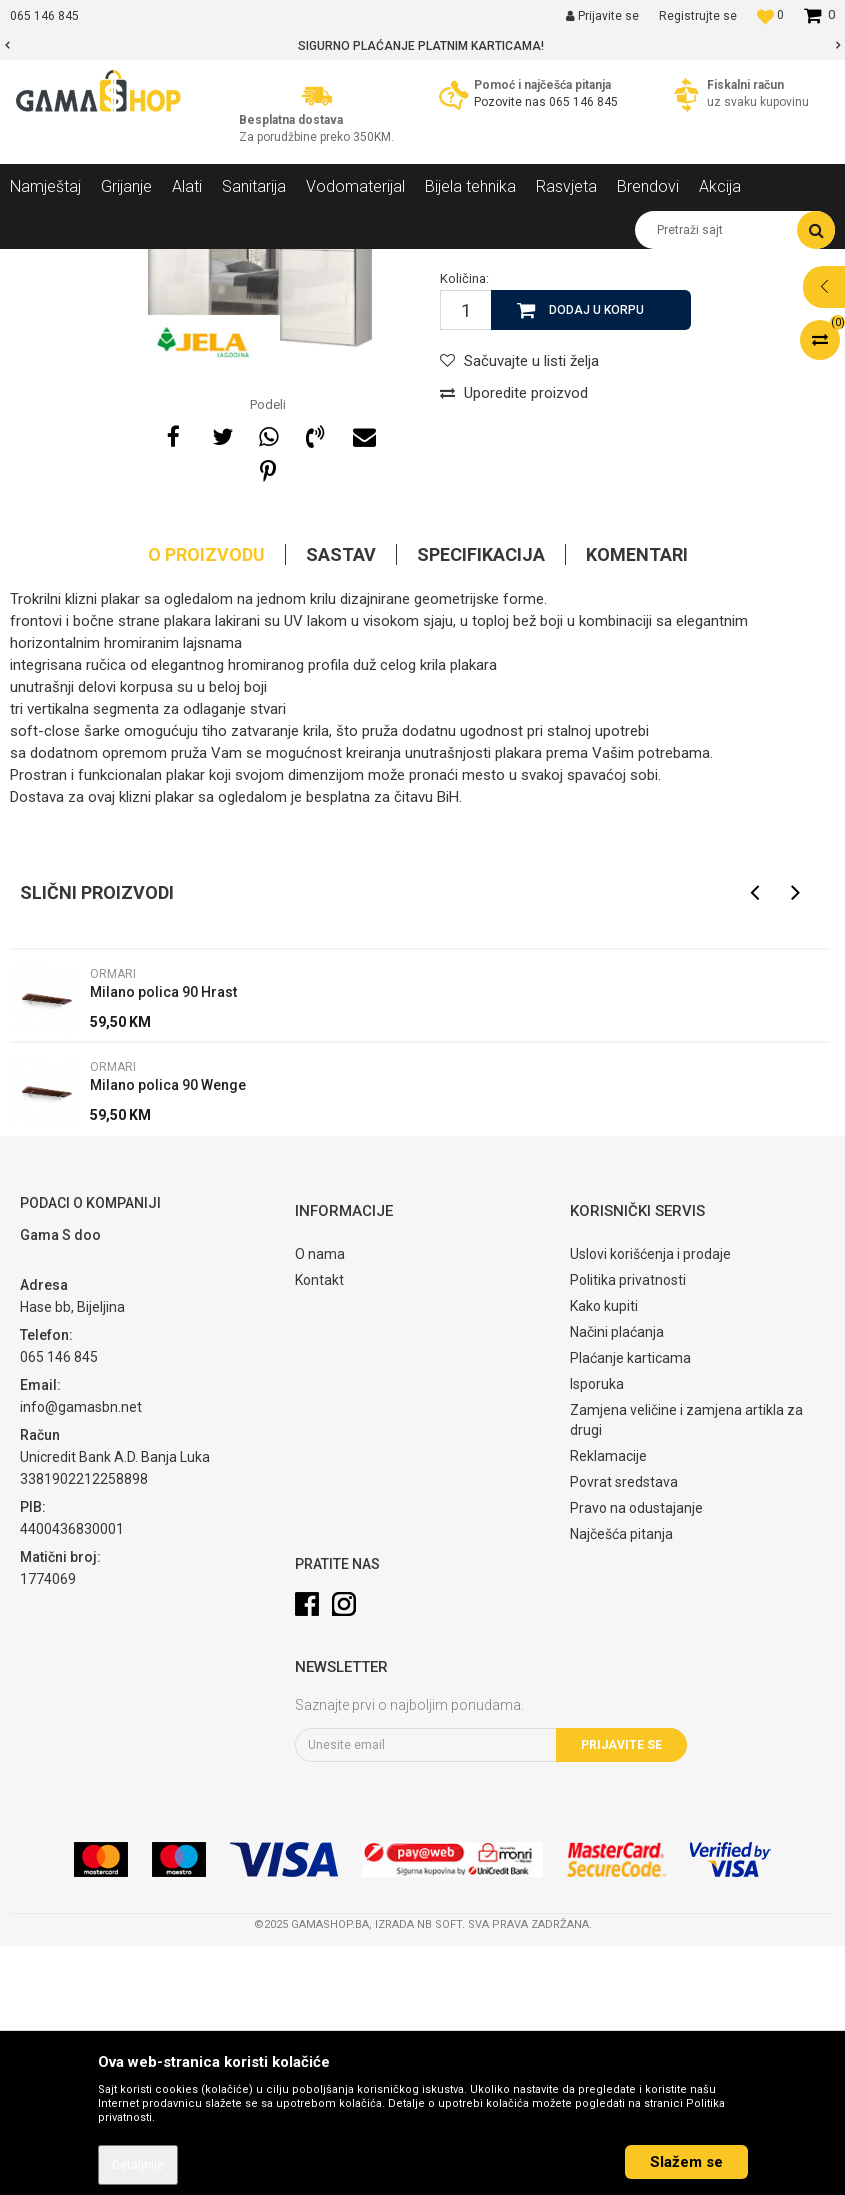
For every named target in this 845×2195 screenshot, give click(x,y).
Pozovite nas (511, 102)
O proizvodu (206, 803)
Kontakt (319, 1529)
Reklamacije (608, 1705)
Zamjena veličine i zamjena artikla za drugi (686, 1669)
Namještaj (192, 264)
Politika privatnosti (628, 1529)
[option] (422, 46)
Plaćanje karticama (630, 1607)
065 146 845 (583, 102)
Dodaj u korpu (596, 559)
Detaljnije (138, 2165)
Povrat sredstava (624, 1731)
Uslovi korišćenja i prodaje (650, 1503)
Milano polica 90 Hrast (163, 1241)
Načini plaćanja (617, 1581)
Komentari (637, 803)
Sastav (341, 803)
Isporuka (597, 1633)
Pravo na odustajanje (636, 1757)
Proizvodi (118, 264)
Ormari (355, 264)
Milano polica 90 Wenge (168, 1334)
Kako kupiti (604, 1555)
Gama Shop (41, 264)
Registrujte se (698, 16)
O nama (320, 1503)
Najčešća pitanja (621, 1783)
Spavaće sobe (278, 264)
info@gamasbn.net (81, 1656)
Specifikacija (481, 803)
